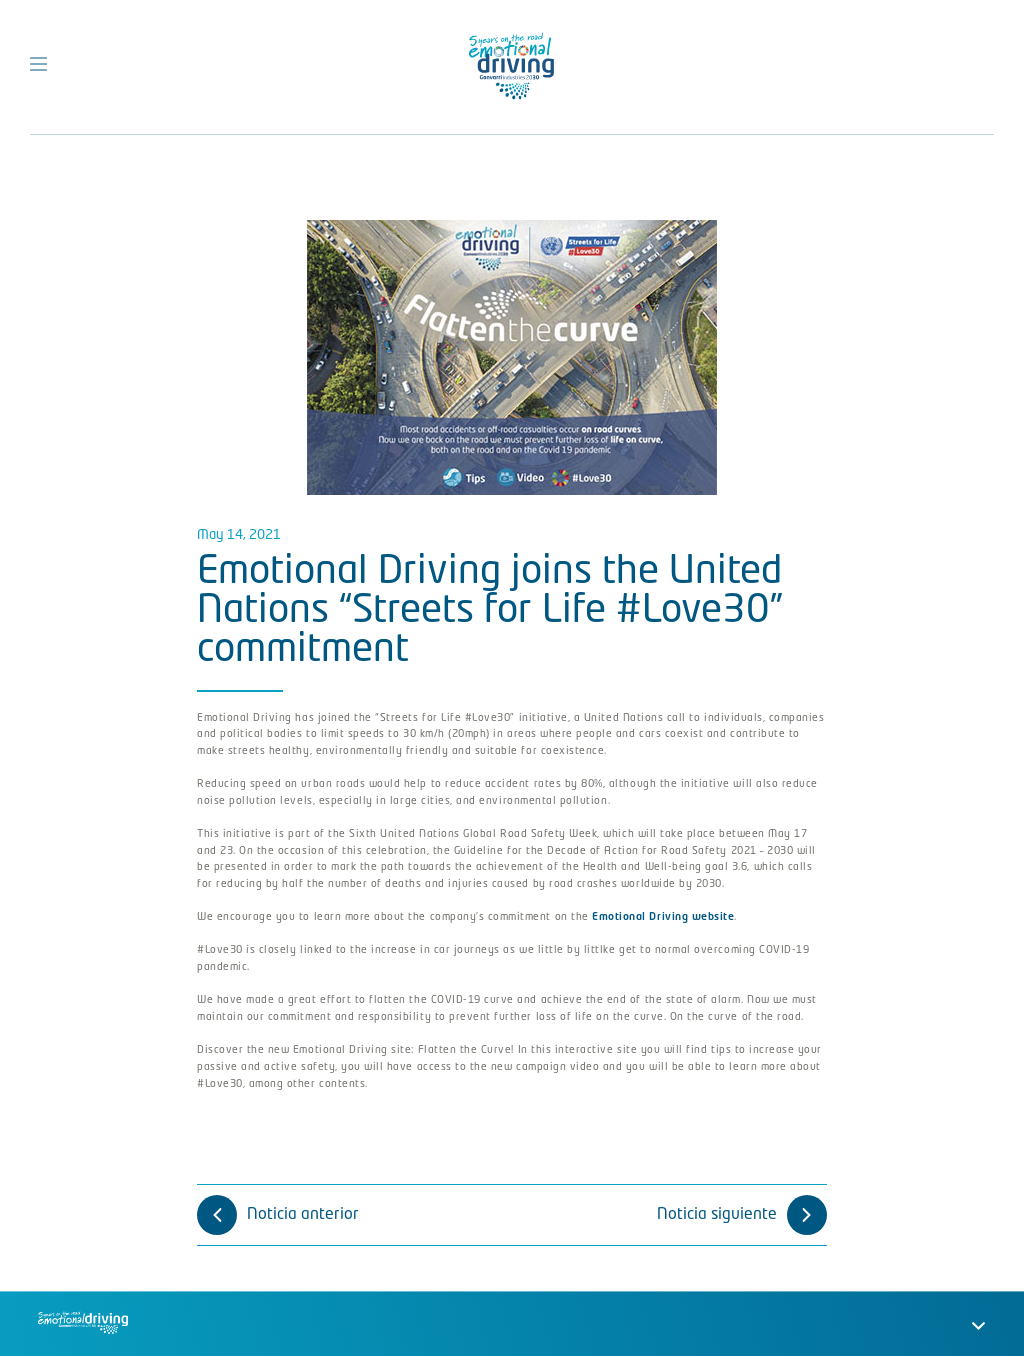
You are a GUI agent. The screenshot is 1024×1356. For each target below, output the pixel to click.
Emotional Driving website (663, 917)
